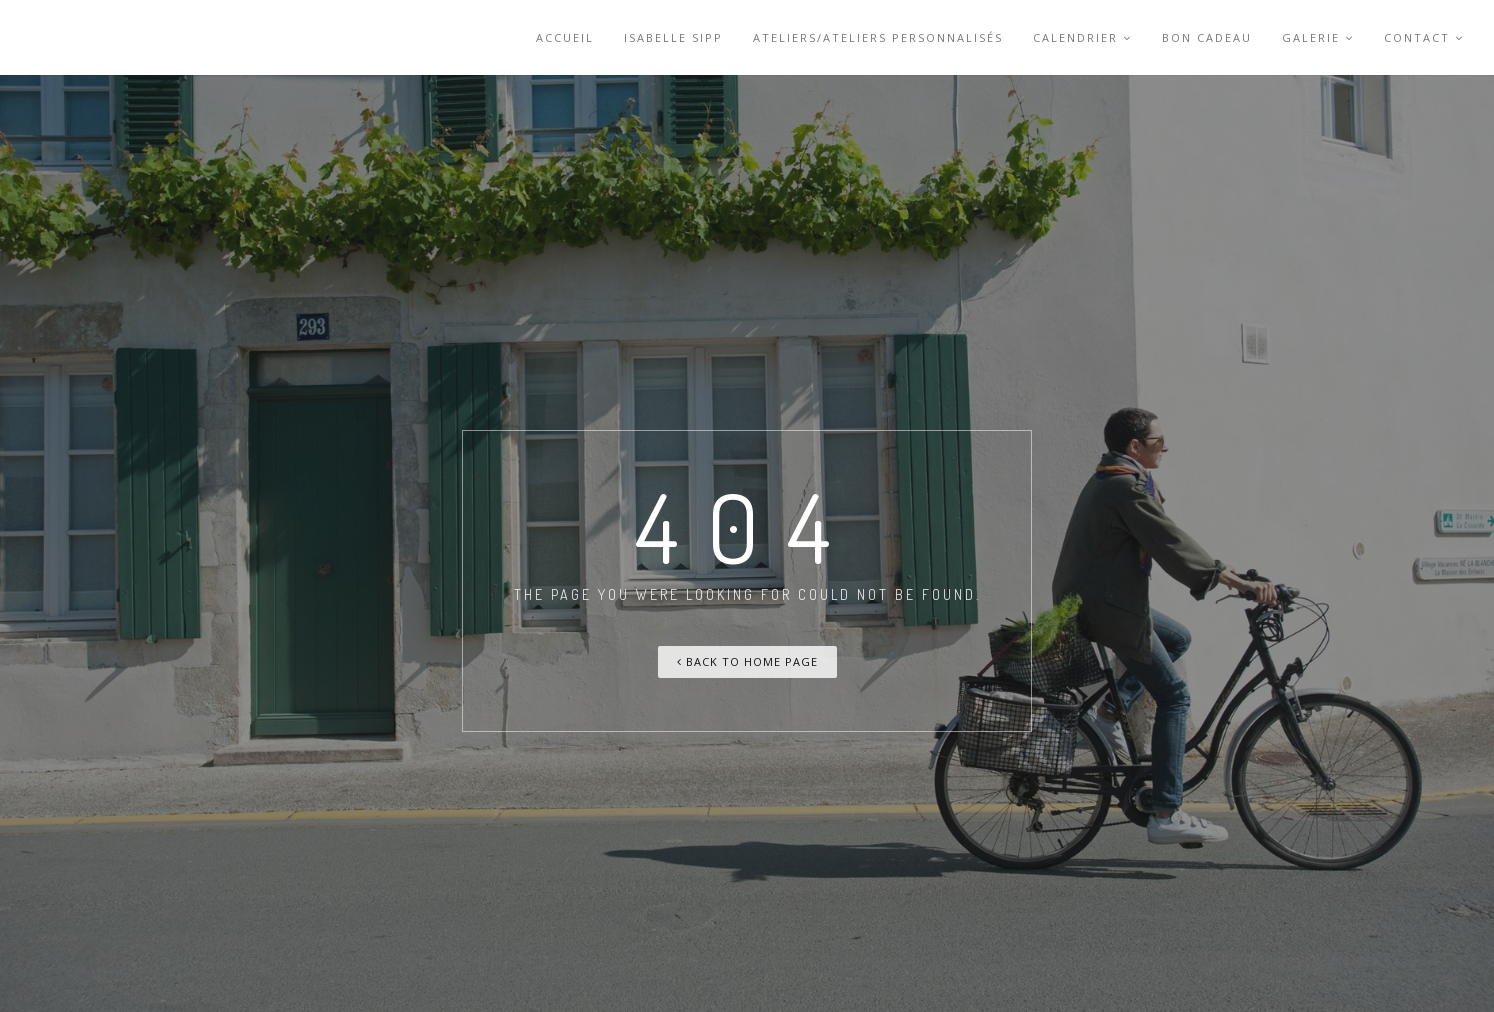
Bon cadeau (1207, 37)
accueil (565, 37)
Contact (1424, 37)
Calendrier (1082, 37)
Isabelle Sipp (673, 37)
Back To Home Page (747, 661)
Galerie (1318, 37)
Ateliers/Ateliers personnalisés (878, 37)
